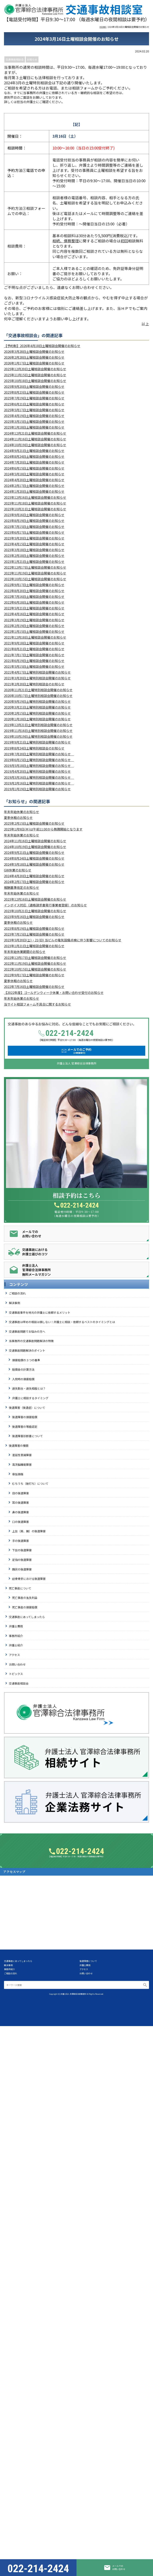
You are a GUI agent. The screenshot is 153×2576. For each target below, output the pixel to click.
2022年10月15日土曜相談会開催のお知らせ (35, 579)
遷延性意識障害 (22, 1455)
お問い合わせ (17, 1664)
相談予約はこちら (76, 1195)
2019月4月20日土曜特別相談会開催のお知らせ (37, 771)
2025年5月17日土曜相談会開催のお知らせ (34, 410)
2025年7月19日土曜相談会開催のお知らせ (34, 398)
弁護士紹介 (16, 1645)
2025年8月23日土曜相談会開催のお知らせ (34, 392)
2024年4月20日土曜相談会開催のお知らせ (34, 480)
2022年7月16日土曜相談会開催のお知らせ (34, 596)
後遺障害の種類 (18, 1446)
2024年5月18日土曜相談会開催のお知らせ (34, 474)
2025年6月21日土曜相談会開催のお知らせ (34, 404)
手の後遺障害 (20, 1541)
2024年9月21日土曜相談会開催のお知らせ (34, 451)
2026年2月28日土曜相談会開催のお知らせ (34, 357)
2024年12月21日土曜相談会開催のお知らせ (35, 433)
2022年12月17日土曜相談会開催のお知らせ (35, 567)
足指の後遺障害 (22, 1560)
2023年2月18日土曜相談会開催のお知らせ (34, 556)
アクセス (14, 1655)
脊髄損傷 (17, 1474)
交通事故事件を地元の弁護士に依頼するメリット (39, 1312)
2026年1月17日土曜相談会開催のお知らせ (34, 363)
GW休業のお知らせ (17, 870)
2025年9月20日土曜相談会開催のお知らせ (34, 386)
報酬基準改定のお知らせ (21, 887)
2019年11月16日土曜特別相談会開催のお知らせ (38, 731)
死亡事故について (20, 1588)
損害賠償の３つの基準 (26, 1360)
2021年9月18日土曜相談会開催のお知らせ (34, 643)
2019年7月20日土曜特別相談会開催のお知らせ (39, 754)
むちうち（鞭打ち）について (30, 1484)
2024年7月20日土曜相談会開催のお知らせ (34, 462)
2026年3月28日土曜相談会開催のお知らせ (34, 351)
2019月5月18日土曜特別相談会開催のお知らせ (39, 766)
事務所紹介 (16, 1636)
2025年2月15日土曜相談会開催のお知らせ (34, 823)
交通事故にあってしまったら (27, 1617)
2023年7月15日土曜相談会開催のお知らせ (34, 527)
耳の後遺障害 (20, 1503)
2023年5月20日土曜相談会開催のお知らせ (34, 538)
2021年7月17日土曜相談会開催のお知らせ (34, 655)
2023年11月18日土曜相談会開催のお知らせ (35, 503)
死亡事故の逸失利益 (24, 1598)
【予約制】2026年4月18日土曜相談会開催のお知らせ (42, 346)
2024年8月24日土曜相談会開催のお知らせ (34, 456)
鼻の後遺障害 (20, 1512)
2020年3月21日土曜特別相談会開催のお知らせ (37, 707)
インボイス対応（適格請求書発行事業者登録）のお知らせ (45, 905)
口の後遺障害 (20, 1522)
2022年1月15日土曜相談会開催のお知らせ (34, 631)
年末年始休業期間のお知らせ (24, 952)
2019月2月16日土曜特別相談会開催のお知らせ (39, 783)
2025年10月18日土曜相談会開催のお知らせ (35, 381)
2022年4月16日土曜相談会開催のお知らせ (34, 614)
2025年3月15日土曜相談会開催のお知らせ (34, 421)
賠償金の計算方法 (23, 1369)
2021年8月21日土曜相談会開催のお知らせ (34, 649)
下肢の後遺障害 (22, 1550)
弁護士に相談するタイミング (30, 1398)
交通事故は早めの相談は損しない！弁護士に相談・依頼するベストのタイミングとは (62, 1322)
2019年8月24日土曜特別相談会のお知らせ (34, 748)
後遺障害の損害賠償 (24, 1417)
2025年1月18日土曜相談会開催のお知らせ (34, 427)
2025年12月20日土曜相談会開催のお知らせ (35, 369)
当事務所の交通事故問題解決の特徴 (31, 1341)
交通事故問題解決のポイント (27, 1350)
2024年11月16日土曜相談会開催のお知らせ (35, 439)
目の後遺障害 (20, 1493)
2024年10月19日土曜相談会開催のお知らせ (35, 445)
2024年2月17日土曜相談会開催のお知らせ (34, 486)
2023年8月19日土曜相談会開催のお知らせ (34, 521)
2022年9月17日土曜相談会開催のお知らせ (34, 585)
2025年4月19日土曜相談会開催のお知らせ (34, 416)
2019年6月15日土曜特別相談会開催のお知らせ (39, 760)
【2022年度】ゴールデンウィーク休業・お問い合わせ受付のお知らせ (54, 993)
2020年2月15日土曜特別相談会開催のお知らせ (37, 713)
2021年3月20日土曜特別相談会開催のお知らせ (37, 678)
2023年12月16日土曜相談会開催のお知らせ (35, 497)
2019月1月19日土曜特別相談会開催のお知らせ (37, 789)
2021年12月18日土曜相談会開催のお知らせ (35, 637)
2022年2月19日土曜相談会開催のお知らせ (34, 626)
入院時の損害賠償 (23, 1379)
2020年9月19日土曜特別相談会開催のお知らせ (37, 701)
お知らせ (32, 59)
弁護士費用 (16, 1626)
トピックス (16, 1674)
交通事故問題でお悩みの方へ (27, 1331)
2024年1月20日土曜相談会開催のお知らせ (34, 491)
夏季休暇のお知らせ (18, 818)
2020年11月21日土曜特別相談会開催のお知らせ (38, 690)
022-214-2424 (79, 1205)
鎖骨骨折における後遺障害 (29, 1579)
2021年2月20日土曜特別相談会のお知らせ (34, 684)
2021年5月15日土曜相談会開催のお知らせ (34, 666)
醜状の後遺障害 (22, 1569)
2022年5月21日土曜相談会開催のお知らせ (34, 608)
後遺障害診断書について (27, 1436)
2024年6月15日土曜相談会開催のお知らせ (34, 468)
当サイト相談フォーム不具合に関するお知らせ (37, 1004)
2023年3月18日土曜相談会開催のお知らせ (34, 550)
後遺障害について (88, 1961)
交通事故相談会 (18, 1683)
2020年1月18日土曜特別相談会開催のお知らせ (37, 719)
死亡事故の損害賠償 (24, 1607)
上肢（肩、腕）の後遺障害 (29, 1531)
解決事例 (14, 1303)
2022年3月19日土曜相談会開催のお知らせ (34, 620)
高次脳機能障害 (22, 1465)
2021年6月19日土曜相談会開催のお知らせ (34, 661)
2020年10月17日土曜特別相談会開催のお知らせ (38, 696)
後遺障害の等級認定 (24, 1427)
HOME (103, 27)
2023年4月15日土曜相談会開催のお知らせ (34, 544)
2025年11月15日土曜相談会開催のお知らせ (35, 375)
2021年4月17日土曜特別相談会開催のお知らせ (37, 672)
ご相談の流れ (17, 1293)
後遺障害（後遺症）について (27, 1408)
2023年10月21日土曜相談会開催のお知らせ (35, 509)
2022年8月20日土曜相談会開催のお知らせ (34, 591)
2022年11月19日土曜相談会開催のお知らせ (35, 573)
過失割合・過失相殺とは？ (29, 1388)
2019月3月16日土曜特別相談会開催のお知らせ (39, 777)
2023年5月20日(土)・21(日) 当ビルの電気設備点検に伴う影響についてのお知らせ (62, 940)
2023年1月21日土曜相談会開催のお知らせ (34, 562)
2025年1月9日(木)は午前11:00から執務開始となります (43, 829)
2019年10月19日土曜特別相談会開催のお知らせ (38, 736)
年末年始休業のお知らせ (21, 812)
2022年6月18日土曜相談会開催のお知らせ (34, 602)
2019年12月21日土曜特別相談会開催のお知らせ (38, 725)
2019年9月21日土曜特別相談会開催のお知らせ (37, 742)
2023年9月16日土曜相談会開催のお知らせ (34, 515)
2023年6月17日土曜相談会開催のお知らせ (34, 532)
